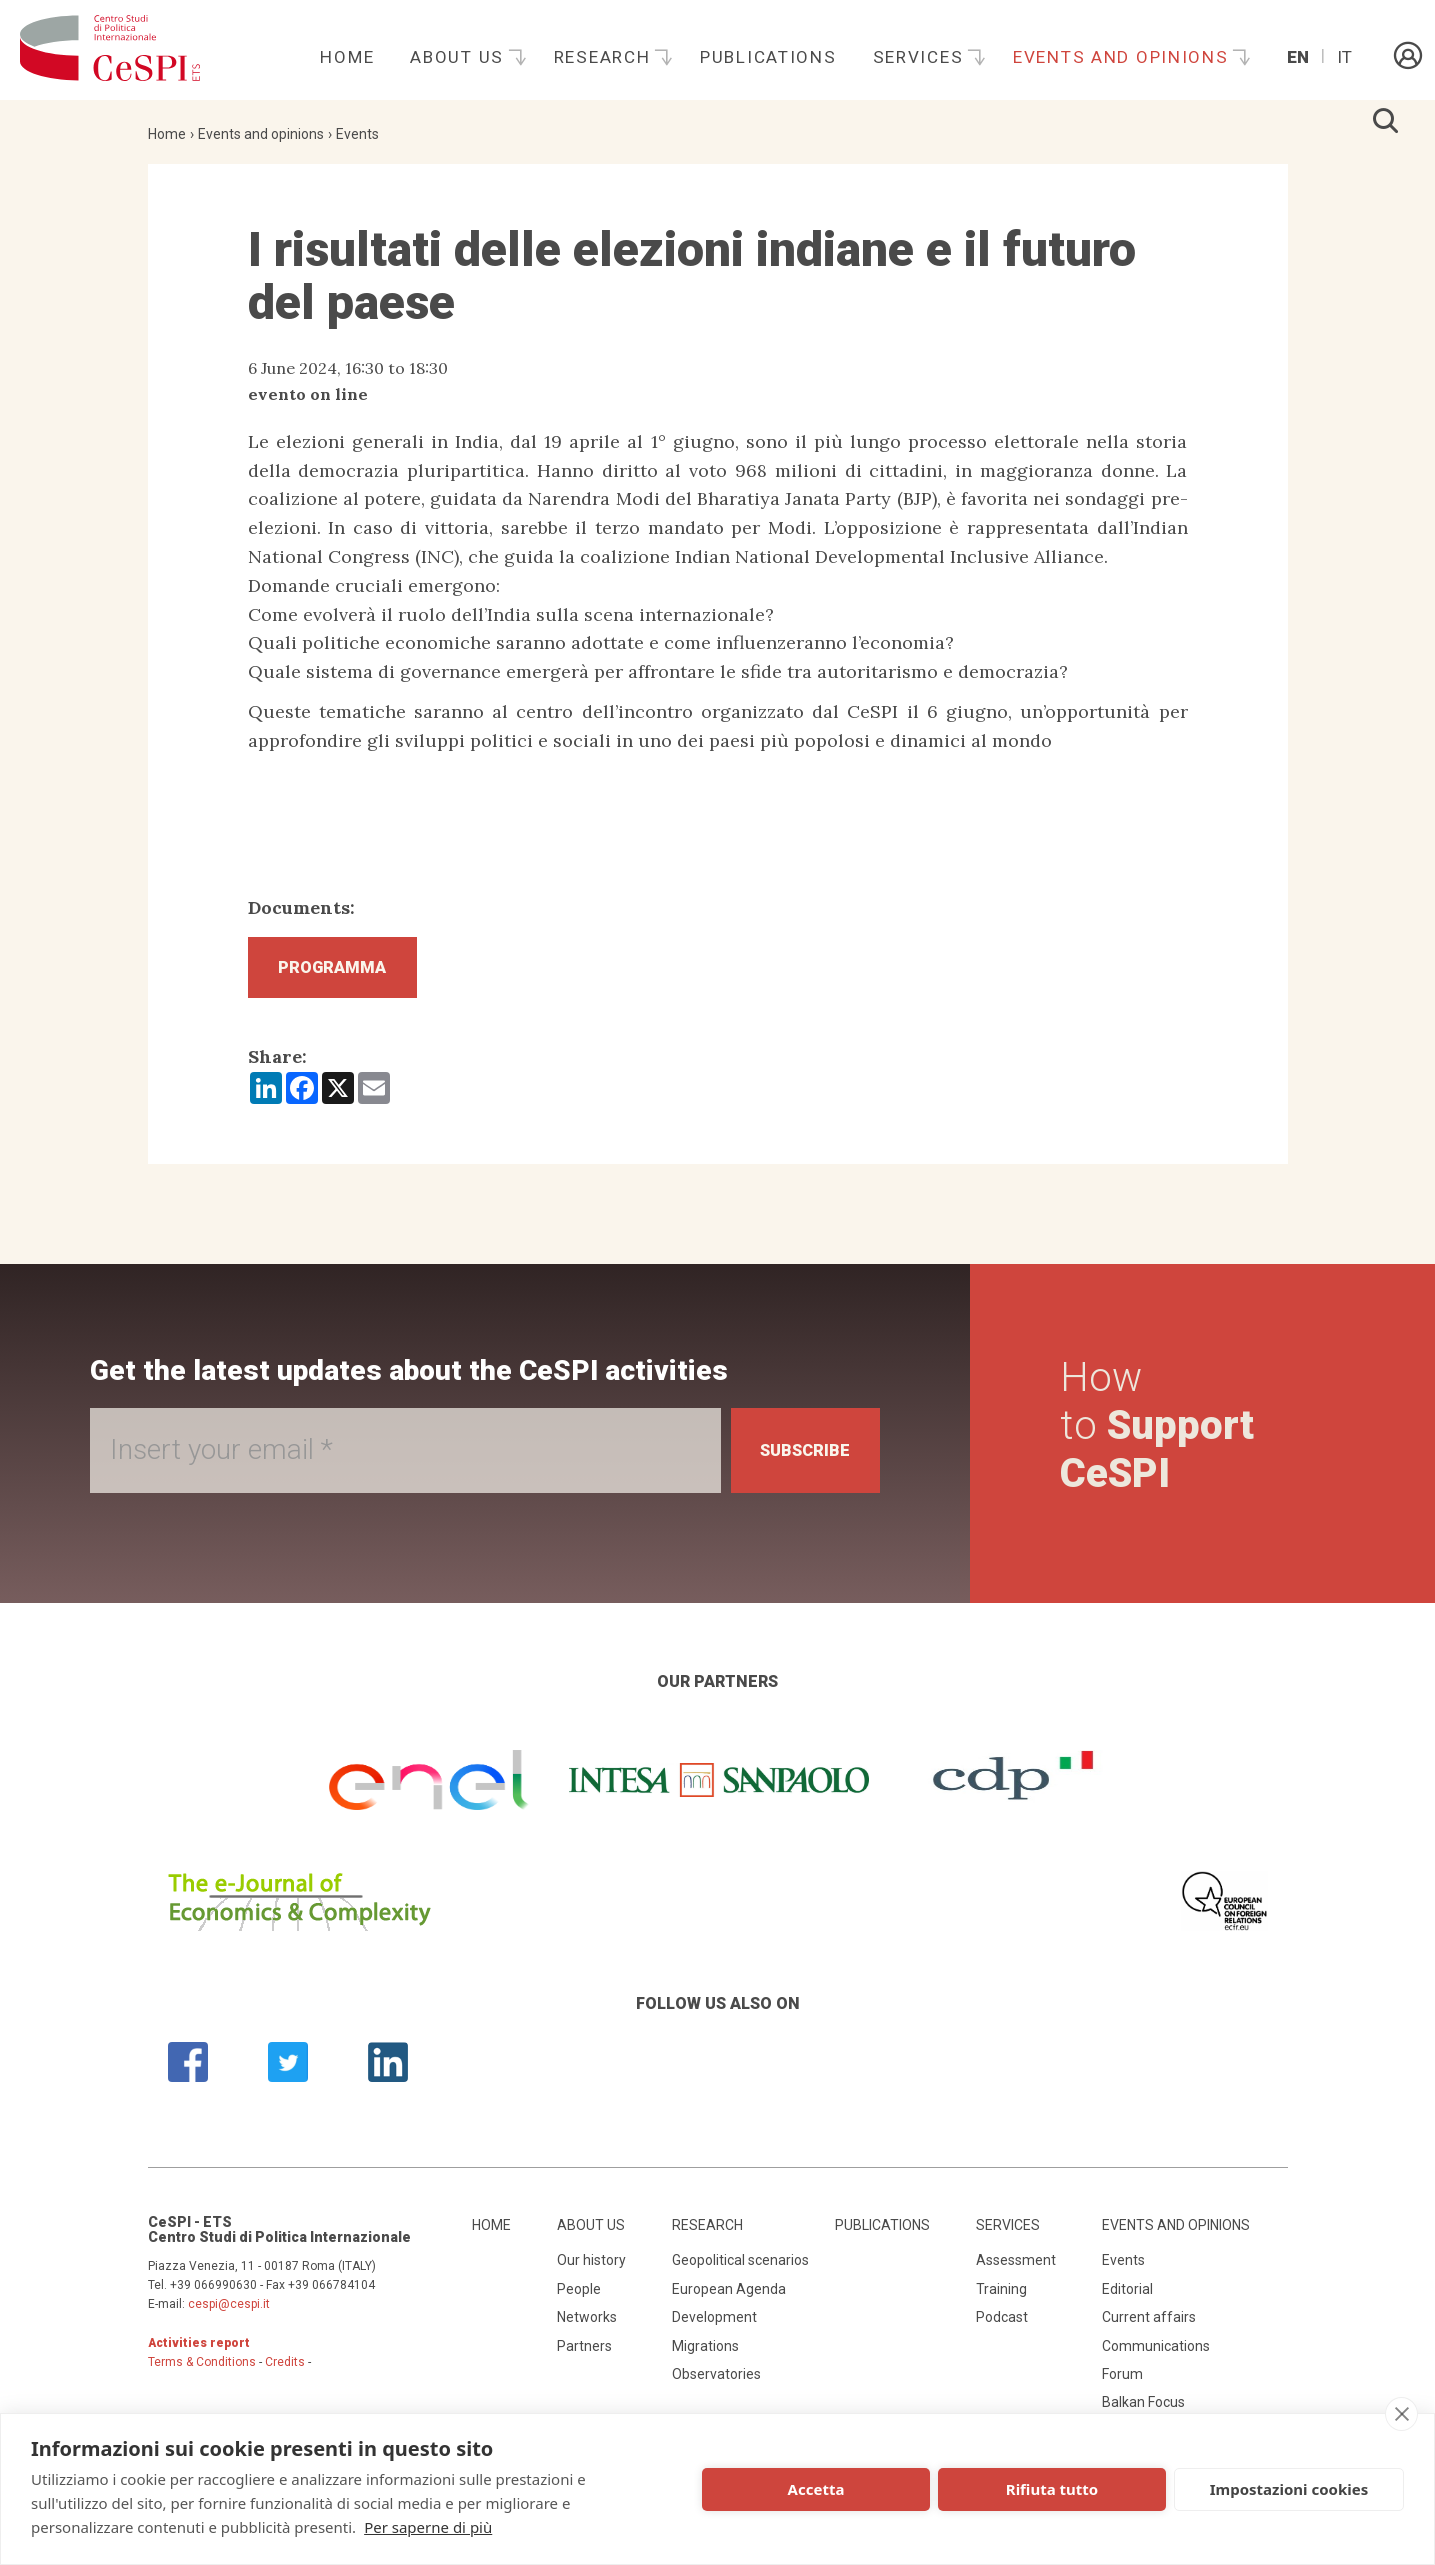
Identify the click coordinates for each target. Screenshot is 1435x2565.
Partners (584, 2355)
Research (605, 57)
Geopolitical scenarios (740, 2270)
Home (347, 57)
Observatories (716, 2383)
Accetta (816, 2489)
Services (921, 57)
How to (1162, 1434)
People (579, 2298)
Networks (587, 2326)
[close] (1401, 2414)
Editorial (1127, 2298)
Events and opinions (1123, 57)
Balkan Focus (1143, 2412)
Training (1001, 2298)
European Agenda (729, 2298)
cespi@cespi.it (229, 2313)
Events (357, 134)
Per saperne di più (428, 2527)
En (1298, 57)
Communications (1156, 2355)
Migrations (705, 2355)
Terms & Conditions (202, 2371)
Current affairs (1149, 2326)
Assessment (1016, 2270)
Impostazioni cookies (1289, 2489)
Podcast (1002, 2326)
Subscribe (795, 1459)
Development (714, 2326)
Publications (768, 57)
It (1344, 57)
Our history (591, 2270)
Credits (285, 2371)
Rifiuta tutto (1052, 2489)
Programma (347, 971)
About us (459, 57)
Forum (1122, 2383)
